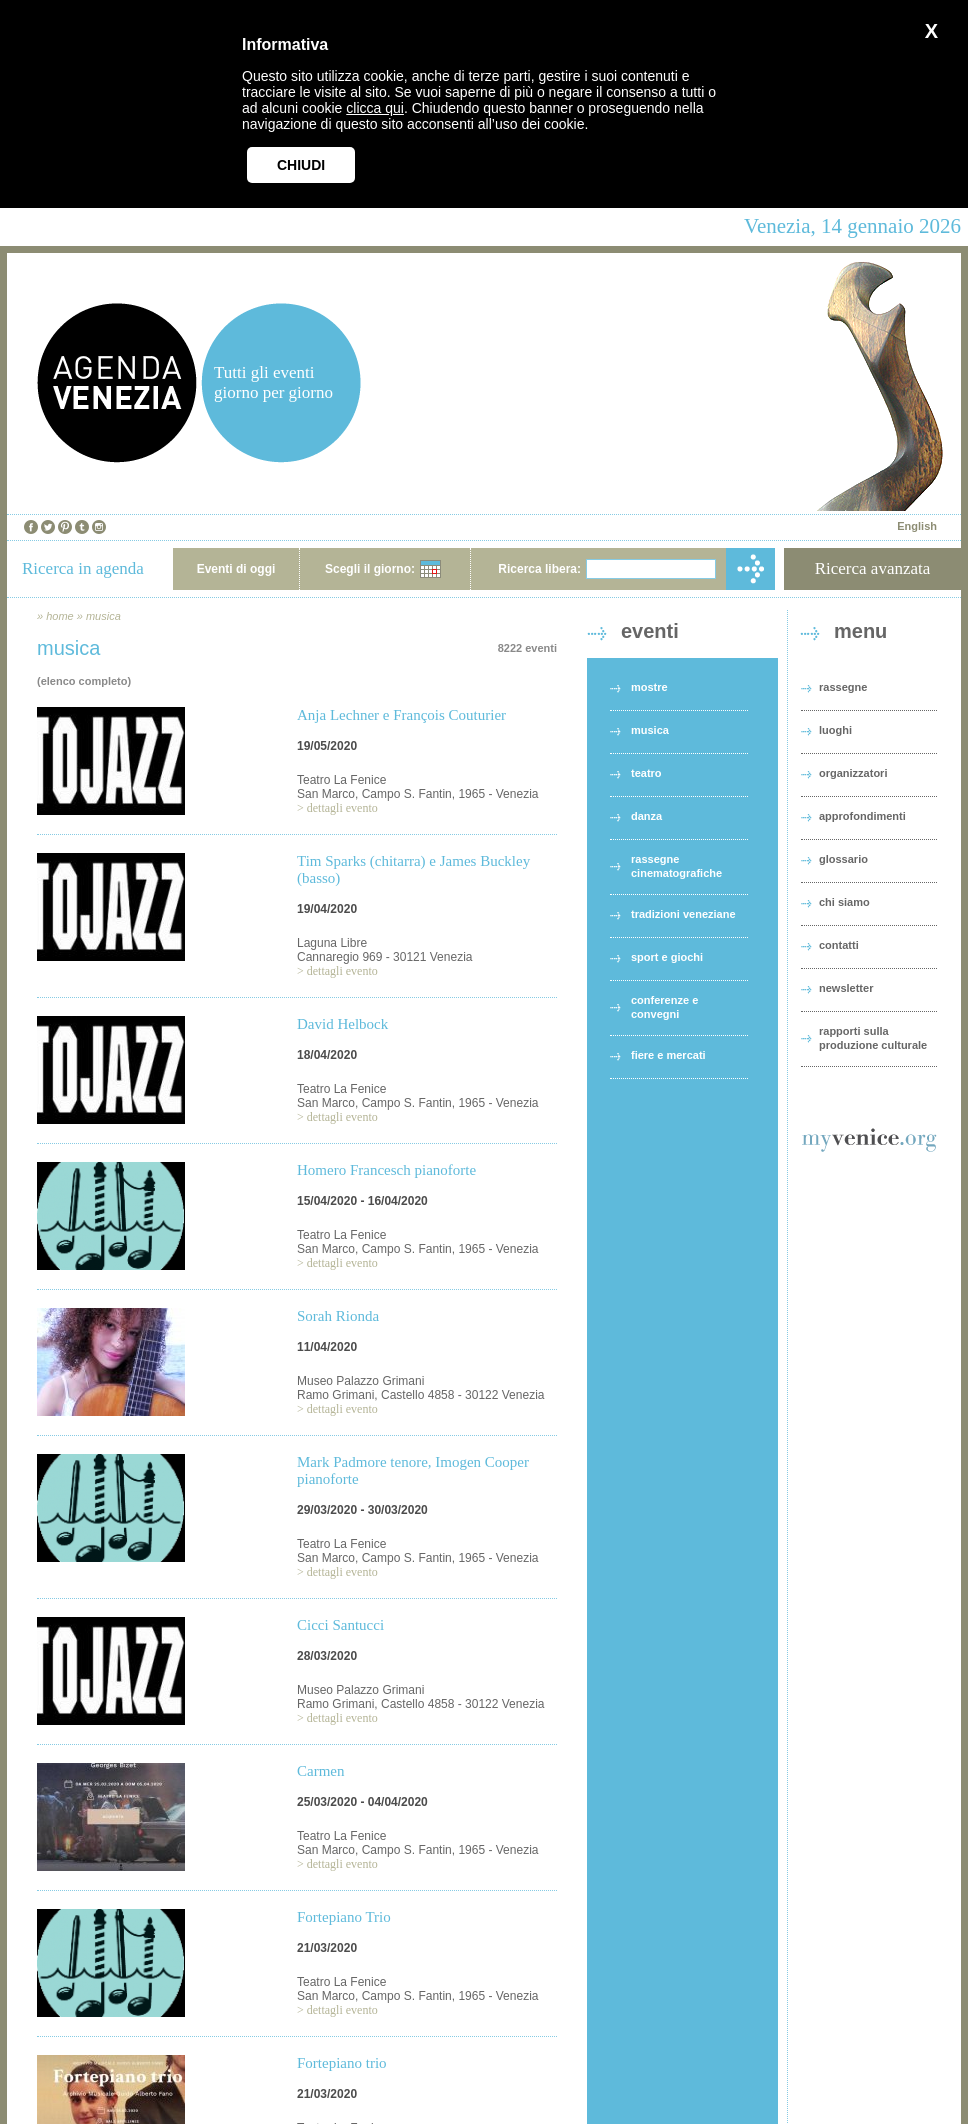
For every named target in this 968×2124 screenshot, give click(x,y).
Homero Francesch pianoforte (386, 1170)
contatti (839, 945)
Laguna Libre (332, 943)
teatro (646, 773)
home (60, 616)
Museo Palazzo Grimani (360, 1381)
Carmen (320, 1771)
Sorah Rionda (338, 1316)
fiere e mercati (668, 1055)
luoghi (835, 730)
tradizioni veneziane (683, 914)
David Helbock (342, 1024)
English (917, 526)
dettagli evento (342, 808)
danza (646, 816)
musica (103, 616)
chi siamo (844, 902)
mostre (649, 687)
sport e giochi (667, 957)
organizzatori (853, 773)
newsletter (846, 988)
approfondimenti (862, 816)
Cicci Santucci (340, 1625)
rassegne (843, 687)
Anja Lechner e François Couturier (401, 715)
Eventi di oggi (236, 569)
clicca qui (375, 108)
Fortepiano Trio (344, 1917)
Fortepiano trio (342, 2063)
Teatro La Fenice (341, 780)
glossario (843, 859)
